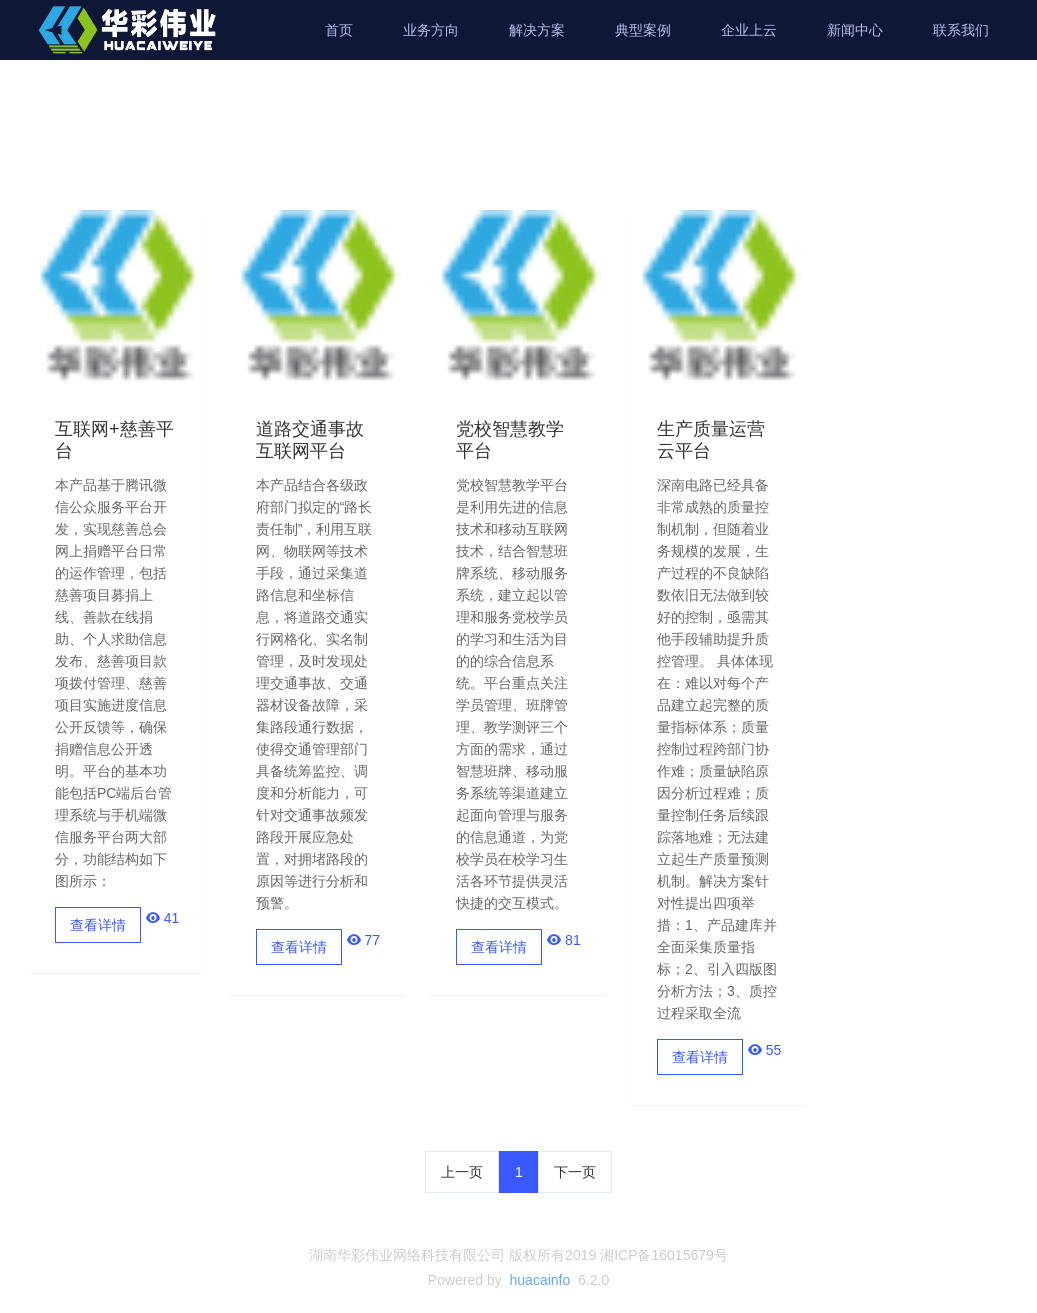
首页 (339, 30)
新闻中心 (855, 30)
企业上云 (749, 30)
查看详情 (98, 925)
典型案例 (643, 30)
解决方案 (537, 30)
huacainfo (540, 1280)
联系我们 (961, 30)
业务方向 (431, 30)
